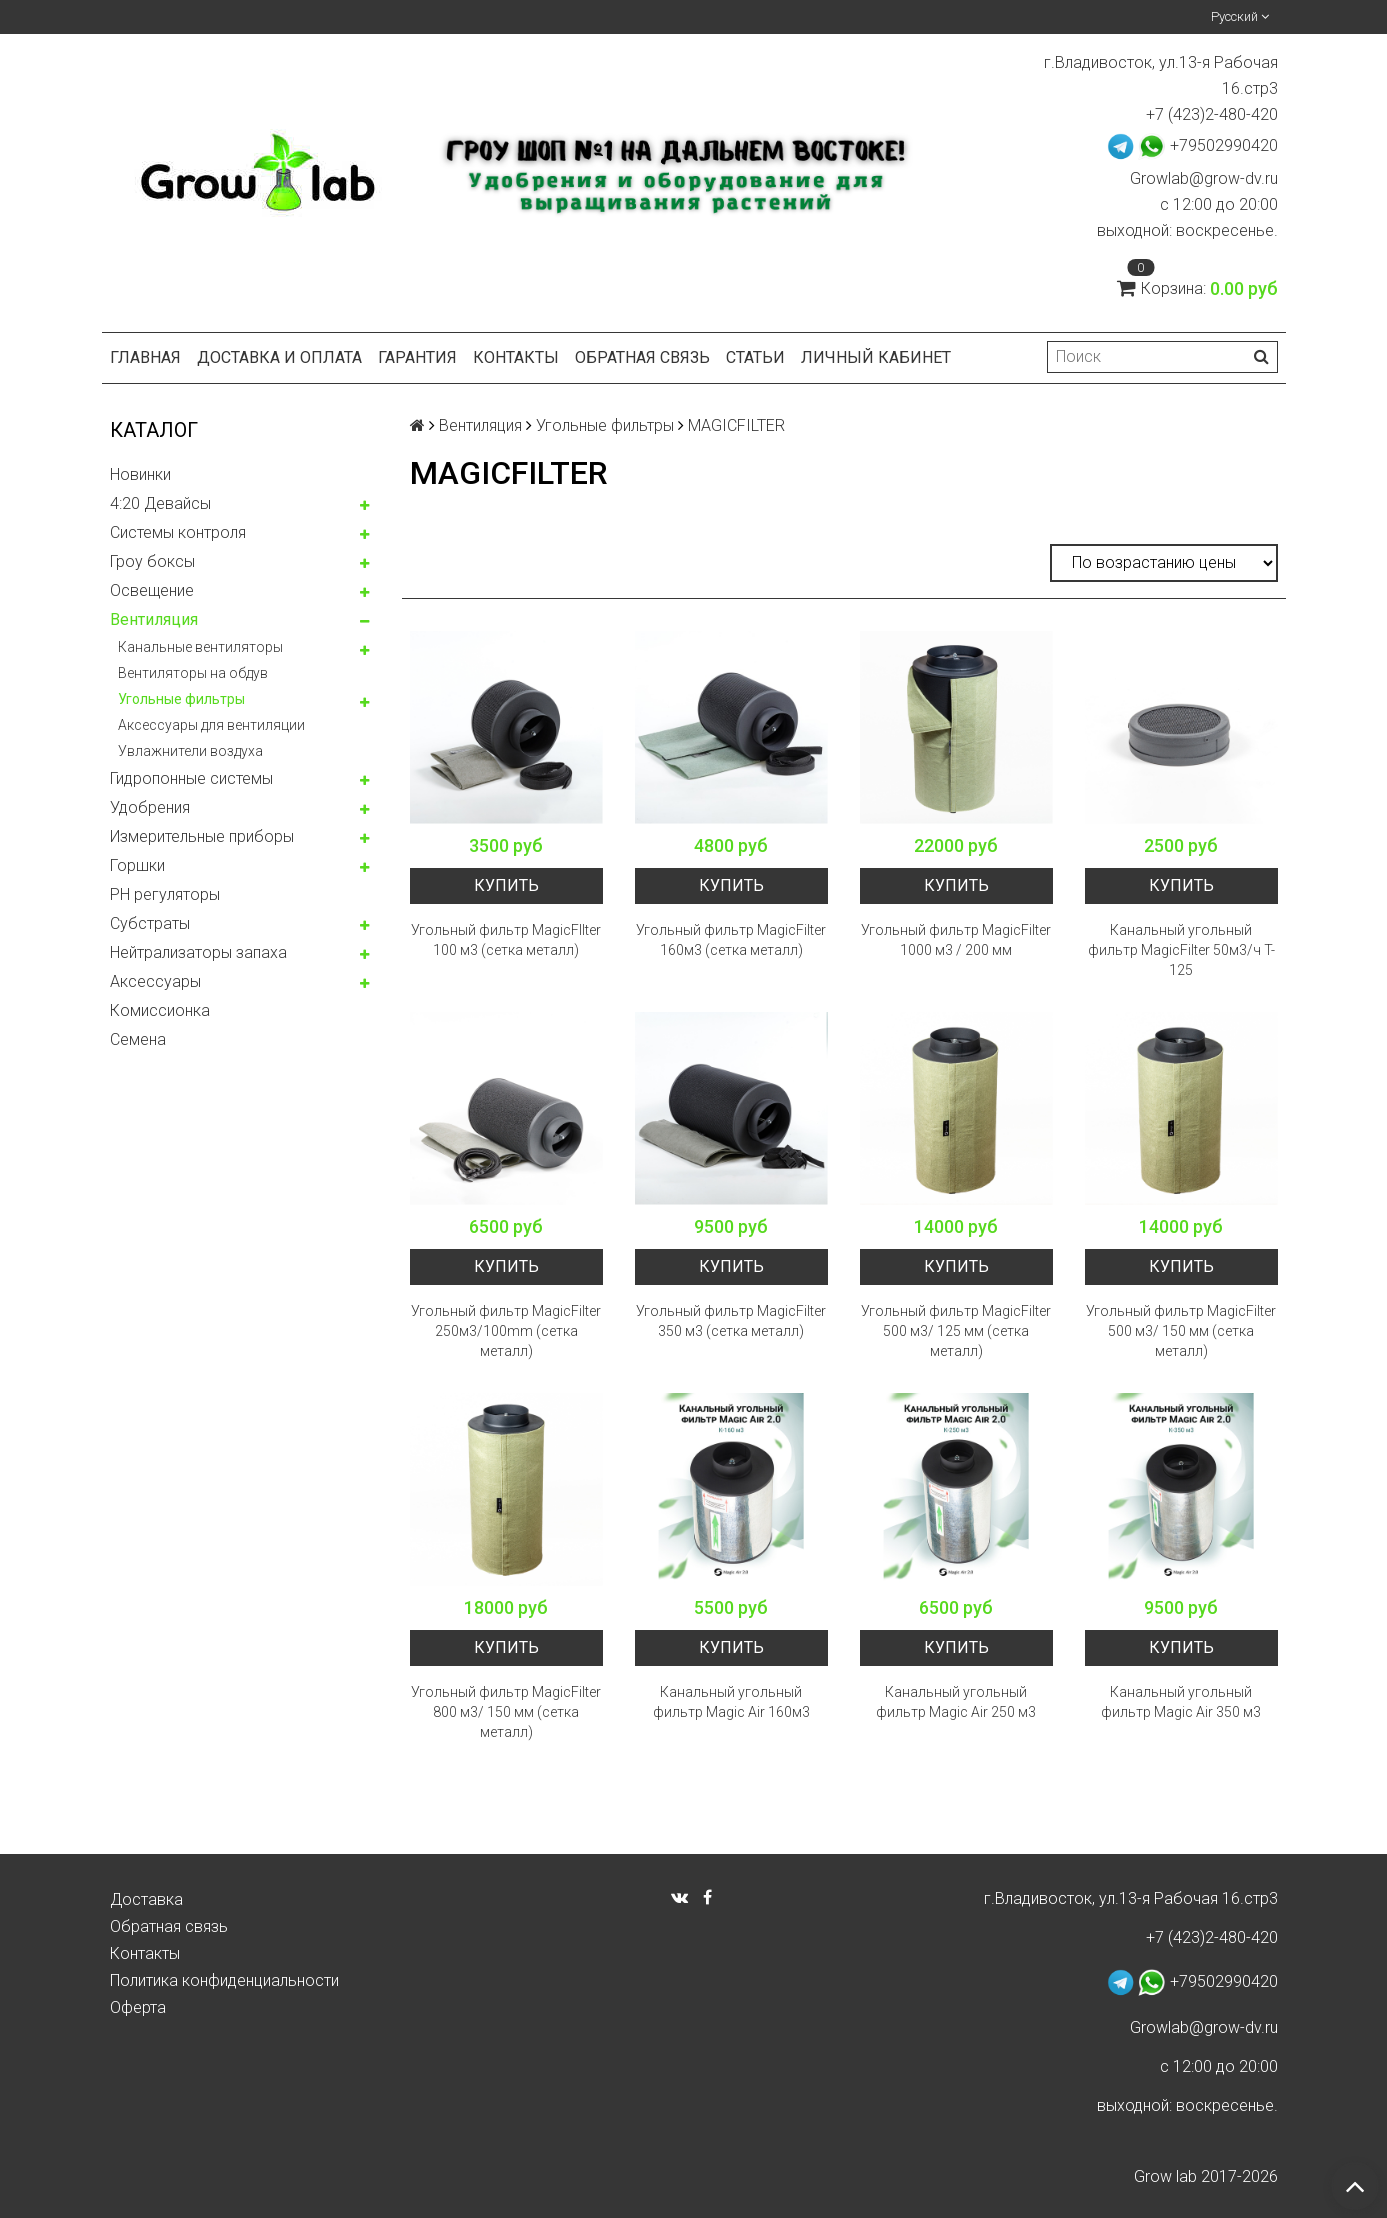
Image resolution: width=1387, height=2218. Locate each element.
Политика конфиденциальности (224, 1980)
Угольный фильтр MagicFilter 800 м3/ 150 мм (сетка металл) (506, 1712)
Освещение (152, 590)
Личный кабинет (876, 357)
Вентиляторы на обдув (193, 673)
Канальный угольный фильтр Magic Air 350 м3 (1181, 1702)
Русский (1240, 16)
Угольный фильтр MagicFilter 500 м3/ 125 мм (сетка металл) (956, 1331)
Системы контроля (178, 532)
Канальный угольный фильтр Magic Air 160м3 (731, 1702)
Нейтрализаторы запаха (198, 952)
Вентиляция (154, 619)
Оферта (138, 2007)
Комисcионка (160, 1010)
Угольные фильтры (181, 699)
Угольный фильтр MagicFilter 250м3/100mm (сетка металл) (506, 1331)
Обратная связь (642, 357)
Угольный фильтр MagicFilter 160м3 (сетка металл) (731, 940)
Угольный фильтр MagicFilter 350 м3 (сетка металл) (731, 1321)
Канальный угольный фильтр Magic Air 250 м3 (956, 1702)
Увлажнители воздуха (190, 751)
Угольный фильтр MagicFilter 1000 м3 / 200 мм (956, 940)
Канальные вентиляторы (200, 647)
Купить (506, 885)
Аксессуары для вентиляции (211, 725)
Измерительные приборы (202, 836)
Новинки (140, 474)
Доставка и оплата (279, 357)
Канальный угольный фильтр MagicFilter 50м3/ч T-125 (1181, 950)
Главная (145, 357)
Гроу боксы (152, 561)
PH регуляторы (165, 894)
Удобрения (150, 807)
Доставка (146, 1899)
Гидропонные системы (191, 778)
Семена (138, 1039)
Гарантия (417, 357)
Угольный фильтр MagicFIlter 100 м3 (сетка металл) (506, 940)
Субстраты (150, 923)
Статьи (755, 357)
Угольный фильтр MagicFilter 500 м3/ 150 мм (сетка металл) (1181, 1331)
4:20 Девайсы (160, 503)
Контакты (516, 357)
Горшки (137, 865)
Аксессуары (155, 981)
